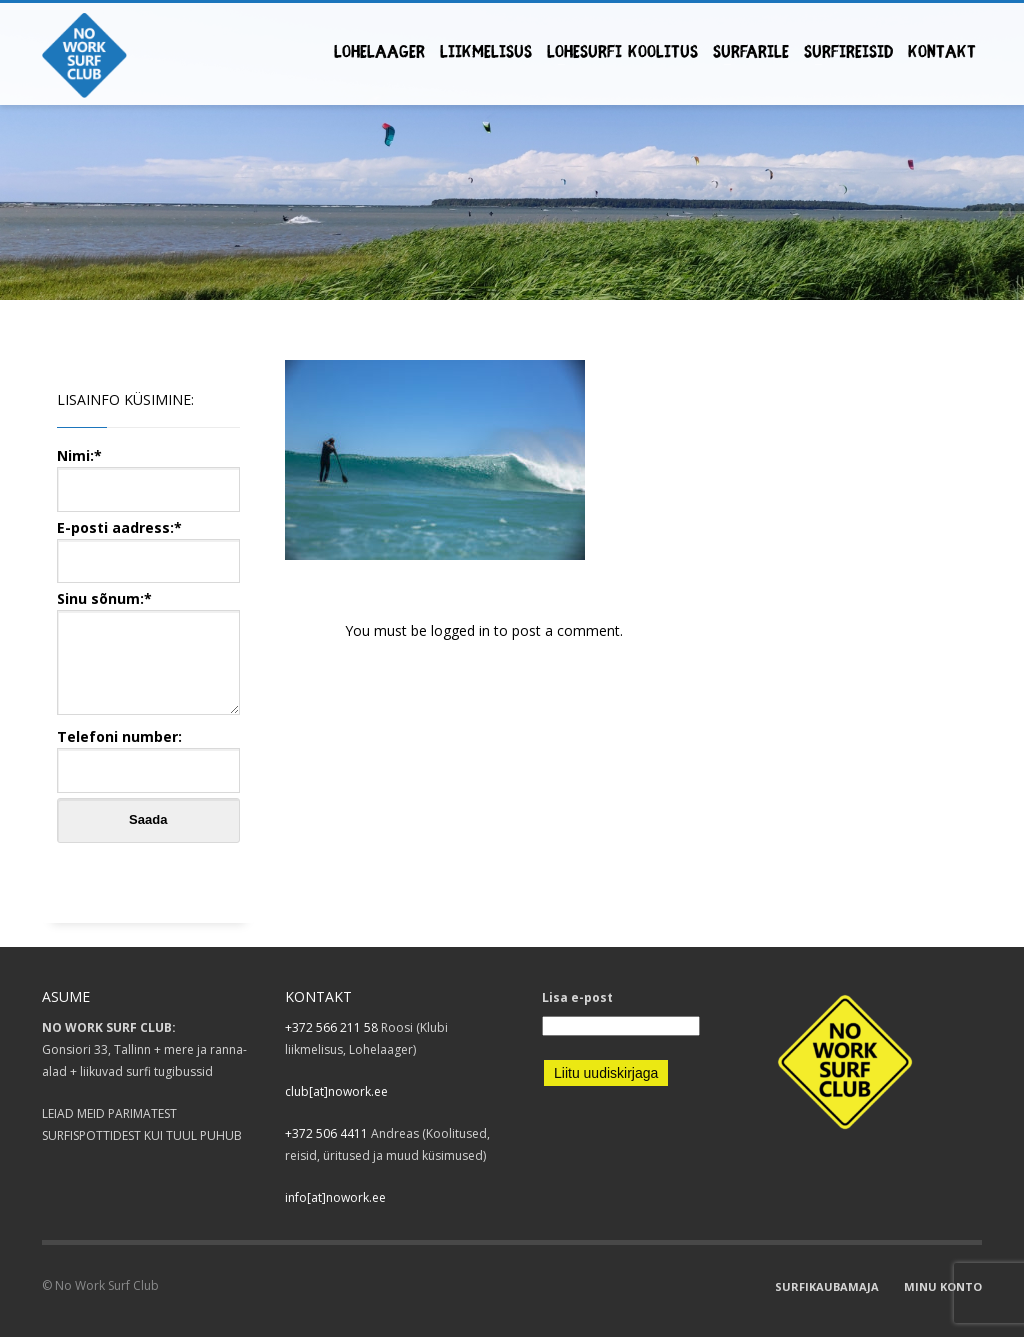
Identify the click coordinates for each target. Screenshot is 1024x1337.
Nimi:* (148, 471)
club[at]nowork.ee (336, 1091)
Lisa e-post (577, 997)
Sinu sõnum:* (148, 654)
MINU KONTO (943, 1286)
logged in (462, 630)
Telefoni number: (148, 752)
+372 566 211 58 (331, 1027)
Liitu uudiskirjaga (606, 1073)
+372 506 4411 (326, 1133)
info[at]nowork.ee (335, 1197)
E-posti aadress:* (148, 543)
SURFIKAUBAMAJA (827, 1286)
